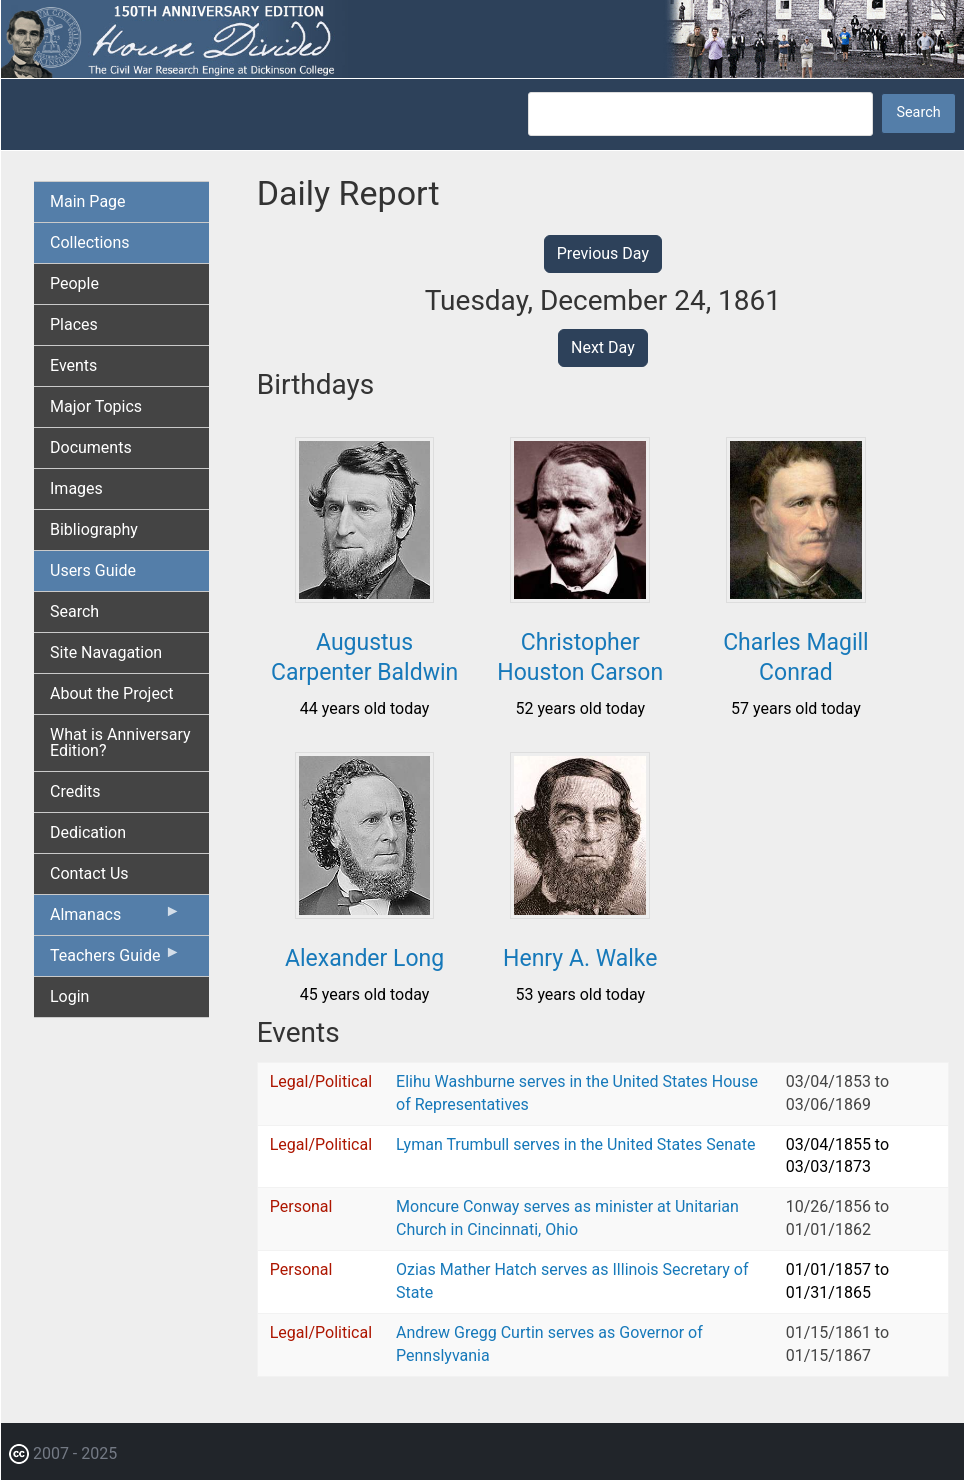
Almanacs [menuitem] (115, 919)
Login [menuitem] (69, 996)
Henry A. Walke (580, 958)
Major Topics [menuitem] (96, 406)
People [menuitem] (74, 283)
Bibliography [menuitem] (94, 529)
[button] (365, 595)
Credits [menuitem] (75, 791)
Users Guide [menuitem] (93, 570)
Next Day (603, 347)
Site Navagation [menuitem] (106, 652)
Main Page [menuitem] (88, 201)
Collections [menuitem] (90, 242)
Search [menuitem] (74, 611)
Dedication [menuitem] (88, 832)
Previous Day (603, 253)
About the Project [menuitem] (111, 693)
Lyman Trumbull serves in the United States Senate (575, 1144)
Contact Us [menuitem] (89, 873)
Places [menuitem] (74, 324)
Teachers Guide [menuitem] (115, 960)
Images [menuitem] (76, 488)
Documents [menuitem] (91, 447)
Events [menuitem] (73, 365)
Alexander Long (364, 958)
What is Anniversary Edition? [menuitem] (120, 742)
